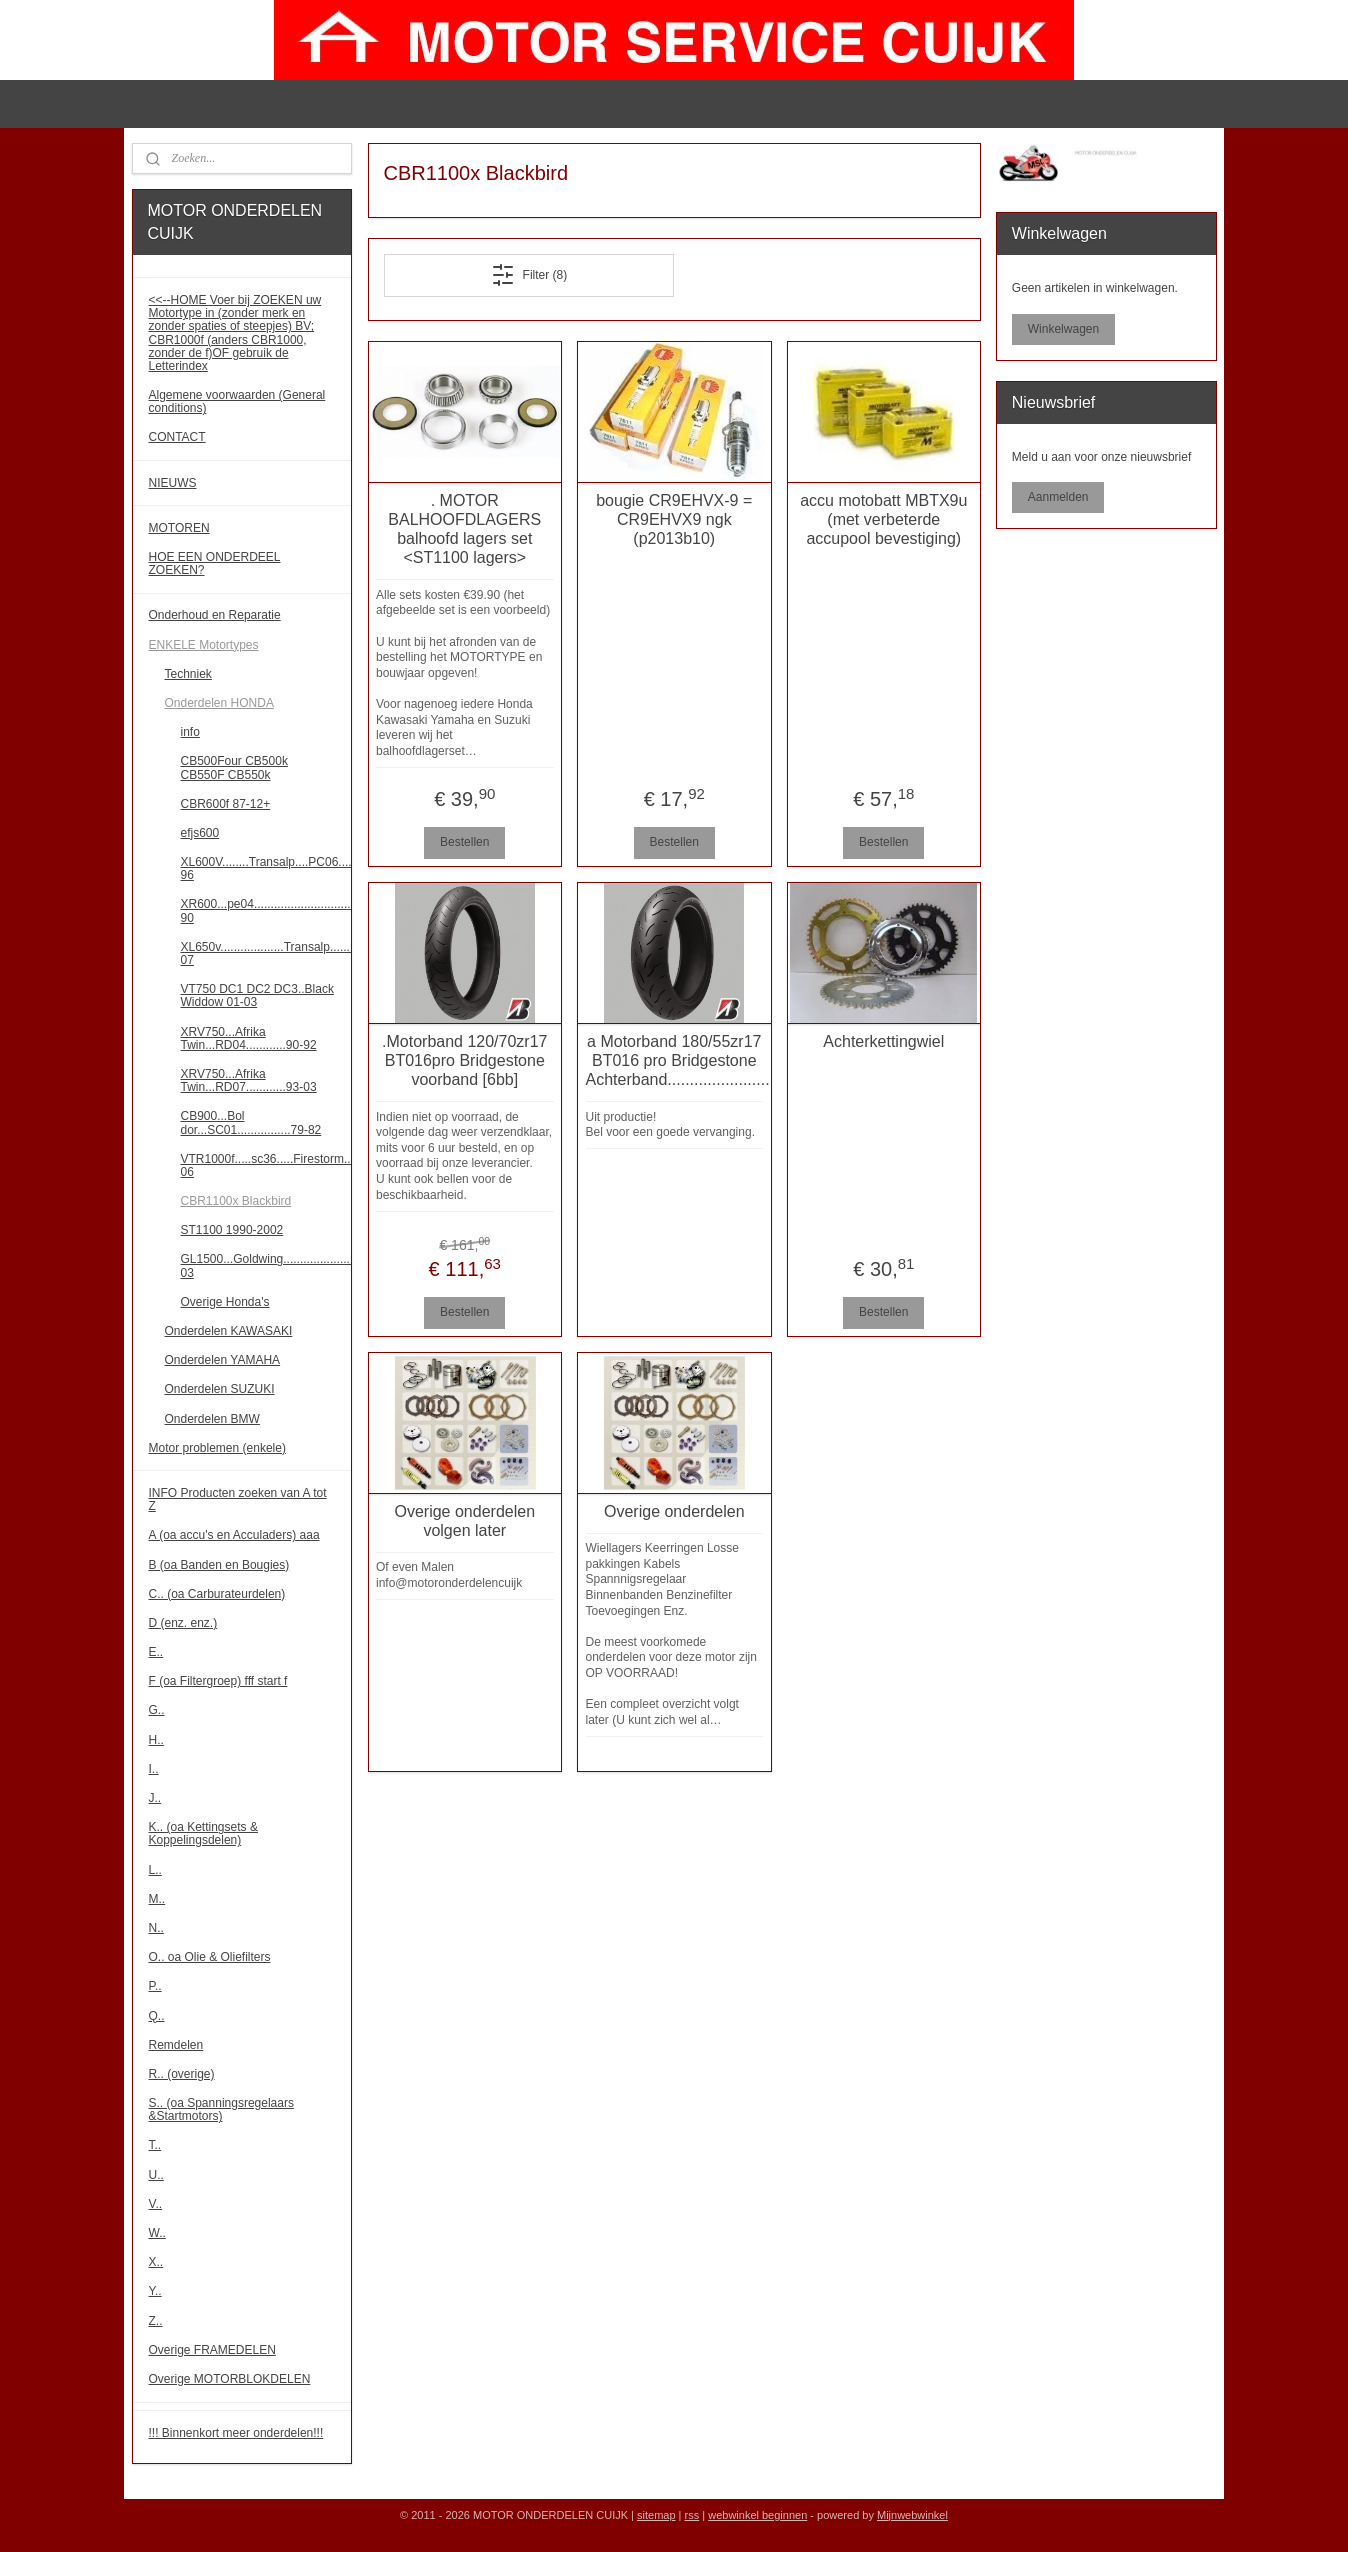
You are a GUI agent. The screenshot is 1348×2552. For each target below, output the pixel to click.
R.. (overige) (182, 2074)
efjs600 (200, 833)
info (190, 732)
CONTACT (177, 437)
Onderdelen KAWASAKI (229, 1331)
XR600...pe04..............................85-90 (266, 910)
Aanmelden (1058, 497)
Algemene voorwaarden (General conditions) (237, 401)
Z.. (156, 2321)
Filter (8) (528, 275)
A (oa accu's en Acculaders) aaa (234, 1535)
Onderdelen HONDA (219, 703)
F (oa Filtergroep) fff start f (218, 1681)
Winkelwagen (1063, 329)
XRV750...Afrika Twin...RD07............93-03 (249, 1080)
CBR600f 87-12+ (226, 804)
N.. (156, 1928)
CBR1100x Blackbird (236, 1201)
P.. (155, 1986)
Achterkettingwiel (883, 1041)
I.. (154, 1769)
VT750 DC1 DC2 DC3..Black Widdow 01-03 (257, 995)
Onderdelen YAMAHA (223, 1360)
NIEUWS (173, 483)
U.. (156, 2175)
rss (692, 2515)
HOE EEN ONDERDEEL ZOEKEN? (215, 563)
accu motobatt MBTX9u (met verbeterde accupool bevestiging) (883, 519)
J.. (155, 1798)
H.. (156, 1740)
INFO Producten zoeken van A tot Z (238, 1499)
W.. (157, 2233)
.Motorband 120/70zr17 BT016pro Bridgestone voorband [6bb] (464, 1060)
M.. (157, 1899)
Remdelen (176, 2045)
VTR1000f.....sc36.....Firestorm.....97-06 (266, 1165)
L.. (155, 1870)
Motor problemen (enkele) (217, 1448)
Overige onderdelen (674, 1511)
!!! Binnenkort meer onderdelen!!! (236, 2433)
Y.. (155, 2291)
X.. (156, 2262)
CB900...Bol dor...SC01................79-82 (251, 1122)
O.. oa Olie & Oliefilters (210, 1957)
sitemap (656, 2515)
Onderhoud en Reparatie (215, 615)
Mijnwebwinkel (912, 2515)
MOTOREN (179, 528)
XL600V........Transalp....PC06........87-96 (266, 868)
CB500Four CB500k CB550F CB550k (234, 767)
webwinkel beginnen (757, 2515)
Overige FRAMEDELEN (212, 2350)
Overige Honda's (225, 1302)
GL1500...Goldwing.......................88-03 (266, 1265)
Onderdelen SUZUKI (220, 1389)
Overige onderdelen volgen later (464, 1521)
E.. (156, 1652)
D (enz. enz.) (183, 1623)
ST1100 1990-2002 (232, 1230)
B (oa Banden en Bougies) (219, 1565)
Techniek (188, 674)
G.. (157, 1710)
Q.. (157, 2016)
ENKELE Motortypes (204, 645)
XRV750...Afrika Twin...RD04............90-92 (249, 1038)
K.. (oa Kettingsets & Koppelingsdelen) (203, 1833)
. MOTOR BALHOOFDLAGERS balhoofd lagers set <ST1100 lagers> (464, 529)
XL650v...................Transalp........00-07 (266, 953)
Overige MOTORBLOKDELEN (230, 2379)
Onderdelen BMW (212, 1419)
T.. (155, 2145)
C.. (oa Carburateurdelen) (217, 1594)
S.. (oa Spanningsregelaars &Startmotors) (221, 2109)
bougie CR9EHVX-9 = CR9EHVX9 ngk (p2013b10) (674, 519)
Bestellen (464, 842)
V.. (156, 2204)
